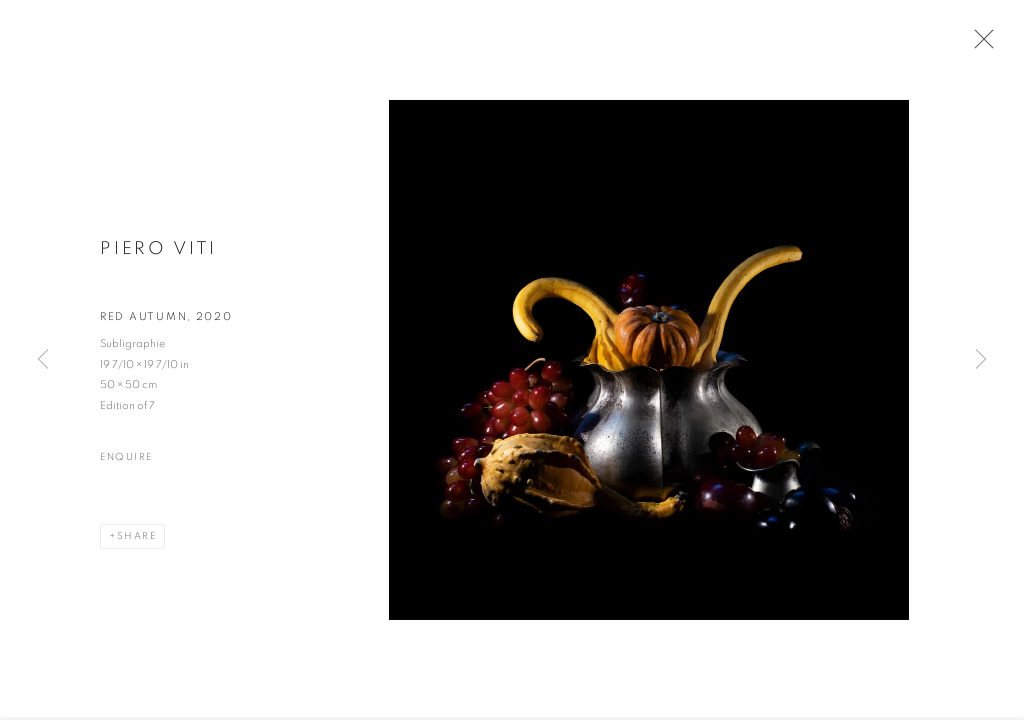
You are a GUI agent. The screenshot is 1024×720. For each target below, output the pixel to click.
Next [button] (981, 360)
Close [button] (979, 45)
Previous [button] (43, 360)
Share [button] (137, 538)
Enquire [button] (126, 459)
